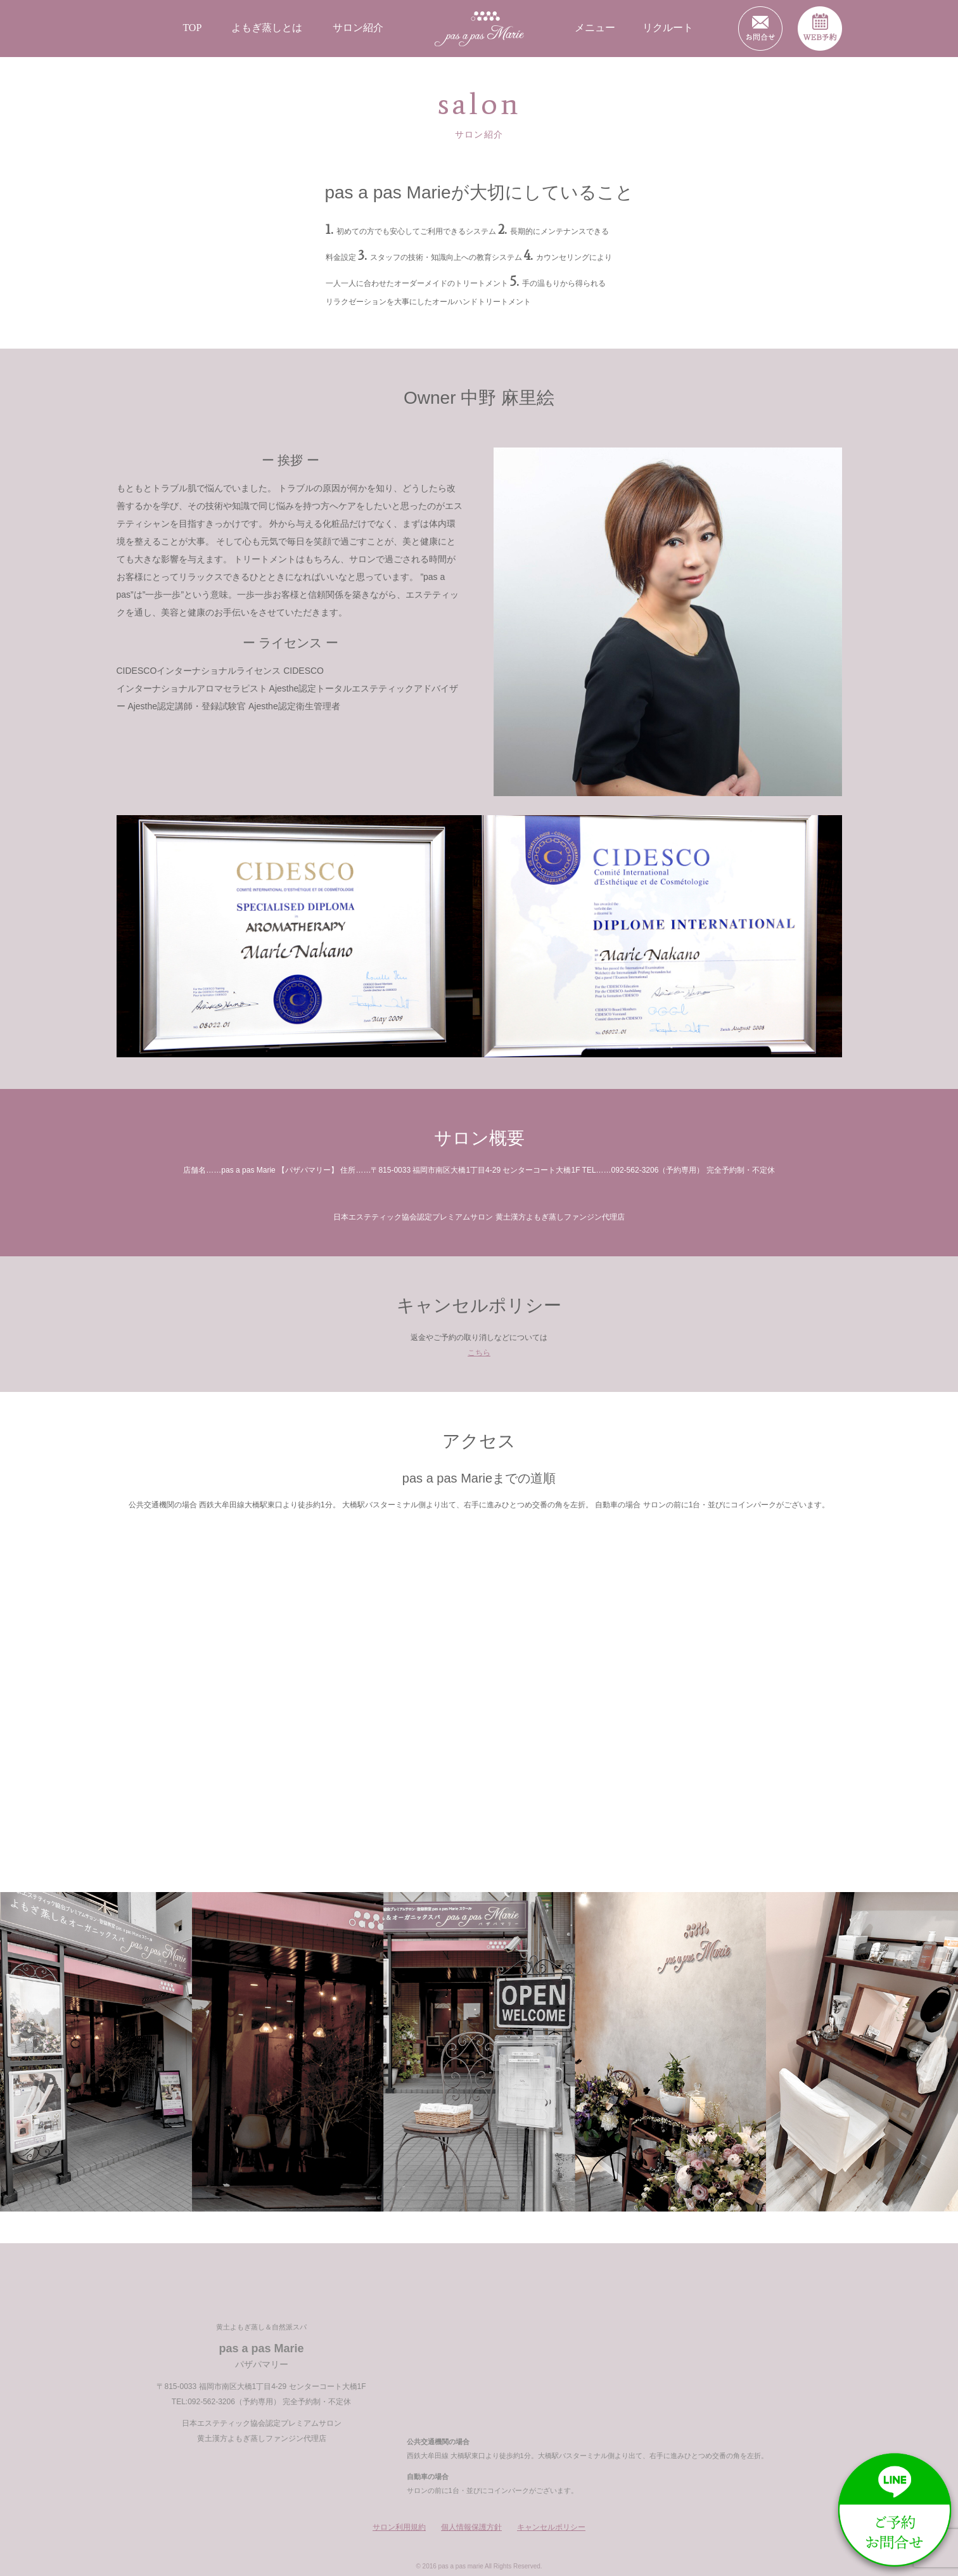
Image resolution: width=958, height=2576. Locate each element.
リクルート (667, 27)
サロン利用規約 (399, 2527)
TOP (191, 27)
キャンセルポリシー (551, 2527)
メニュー (595, 27)
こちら (479, 1352)
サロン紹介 (358, 27)
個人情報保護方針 (471, 2527)
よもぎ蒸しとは (266, 27)
